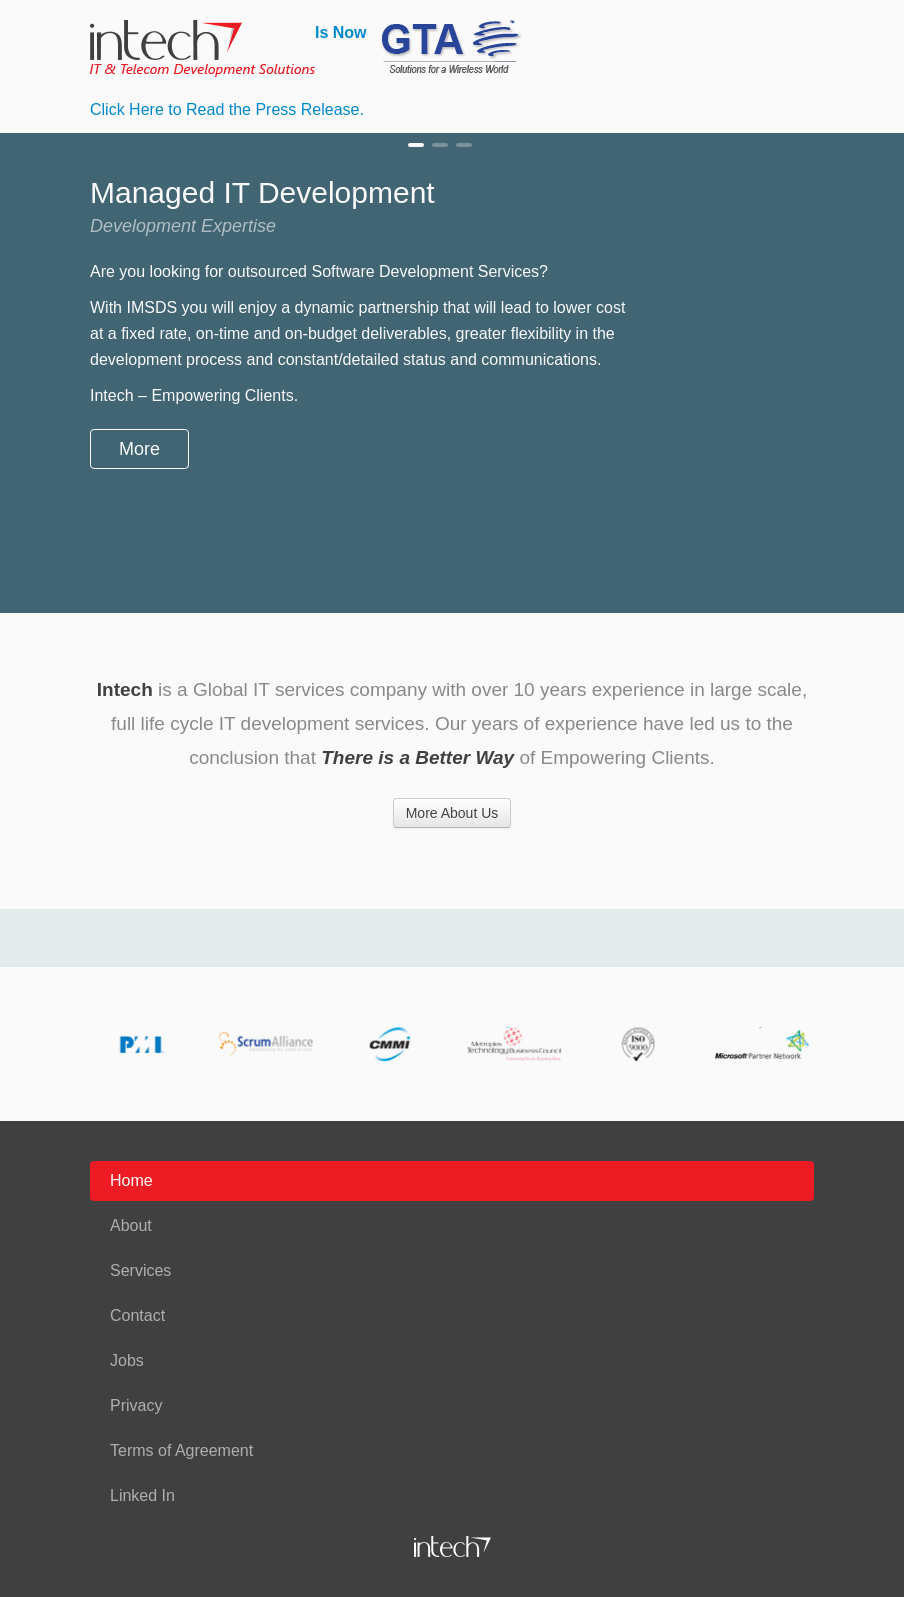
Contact (137, 1315)
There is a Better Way (417, 757)
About (131, 1225)
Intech (125, 689)
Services (140, 1270)
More (139, 449)
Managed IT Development (416, 145)
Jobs (127, 1360)
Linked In (142, 1495)
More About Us (452, 813)
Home (131, 1180)
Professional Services (440, 145)
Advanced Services (464, 145)
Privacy (136, 1405)
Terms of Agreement (181, 1450)
